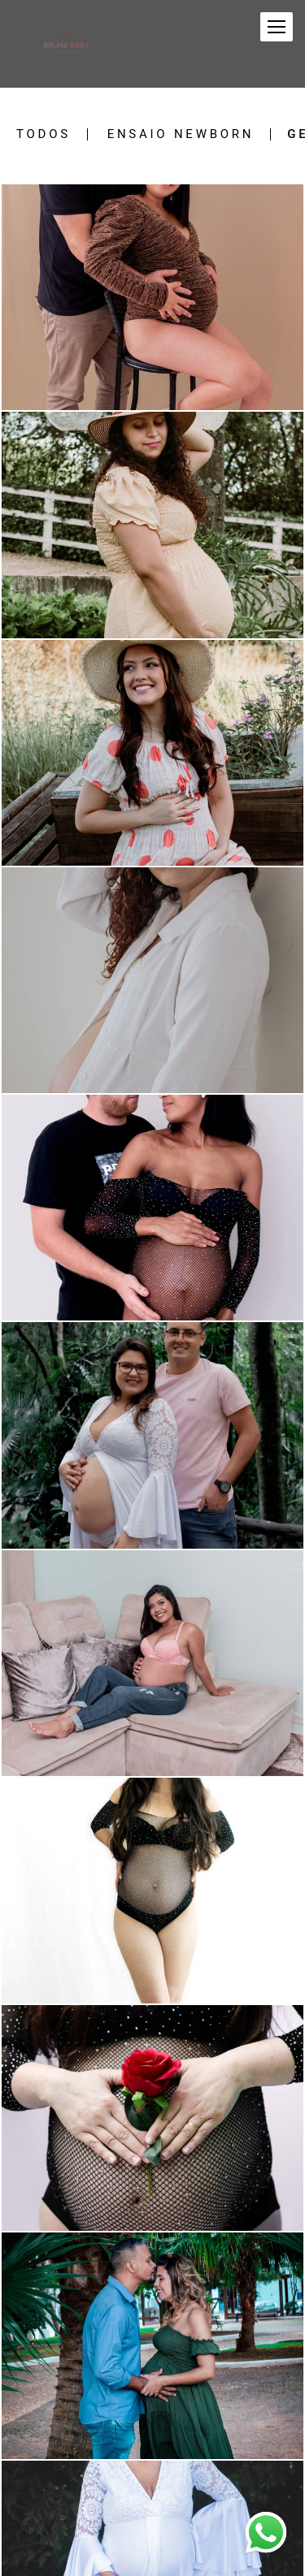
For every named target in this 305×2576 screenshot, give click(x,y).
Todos (43, 134)
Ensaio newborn (181, 134)
